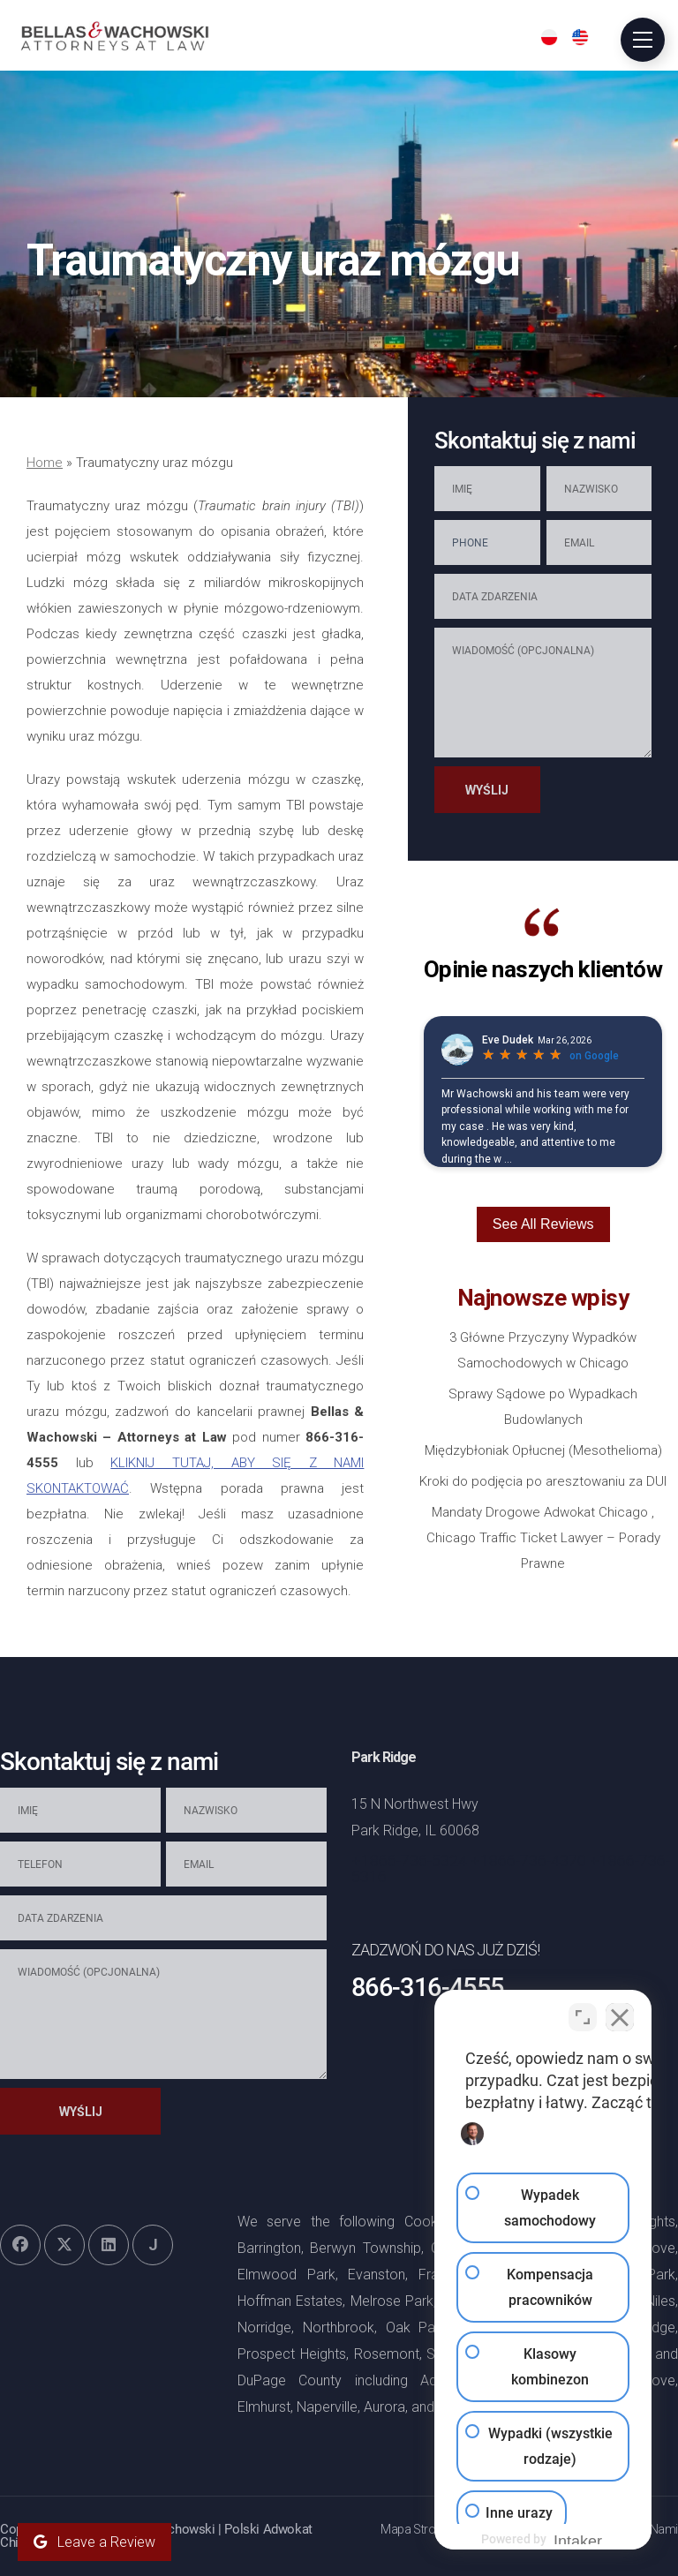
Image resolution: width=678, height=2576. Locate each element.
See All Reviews (543, 1224)
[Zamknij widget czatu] (620, 2012)
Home (44, 463)
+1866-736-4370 (528, 1860)
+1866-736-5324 (409, 1860)
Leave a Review (94, 2542)
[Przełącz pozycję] (583, 2012)
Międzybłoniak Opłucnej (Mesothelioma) (543, 1450)
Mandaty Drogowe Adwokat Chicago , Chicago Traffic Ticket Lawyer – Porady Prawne (543, 1537)
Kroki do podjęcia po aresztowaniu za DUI (543, 1481)
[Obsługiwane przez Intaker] (527, 2539)
